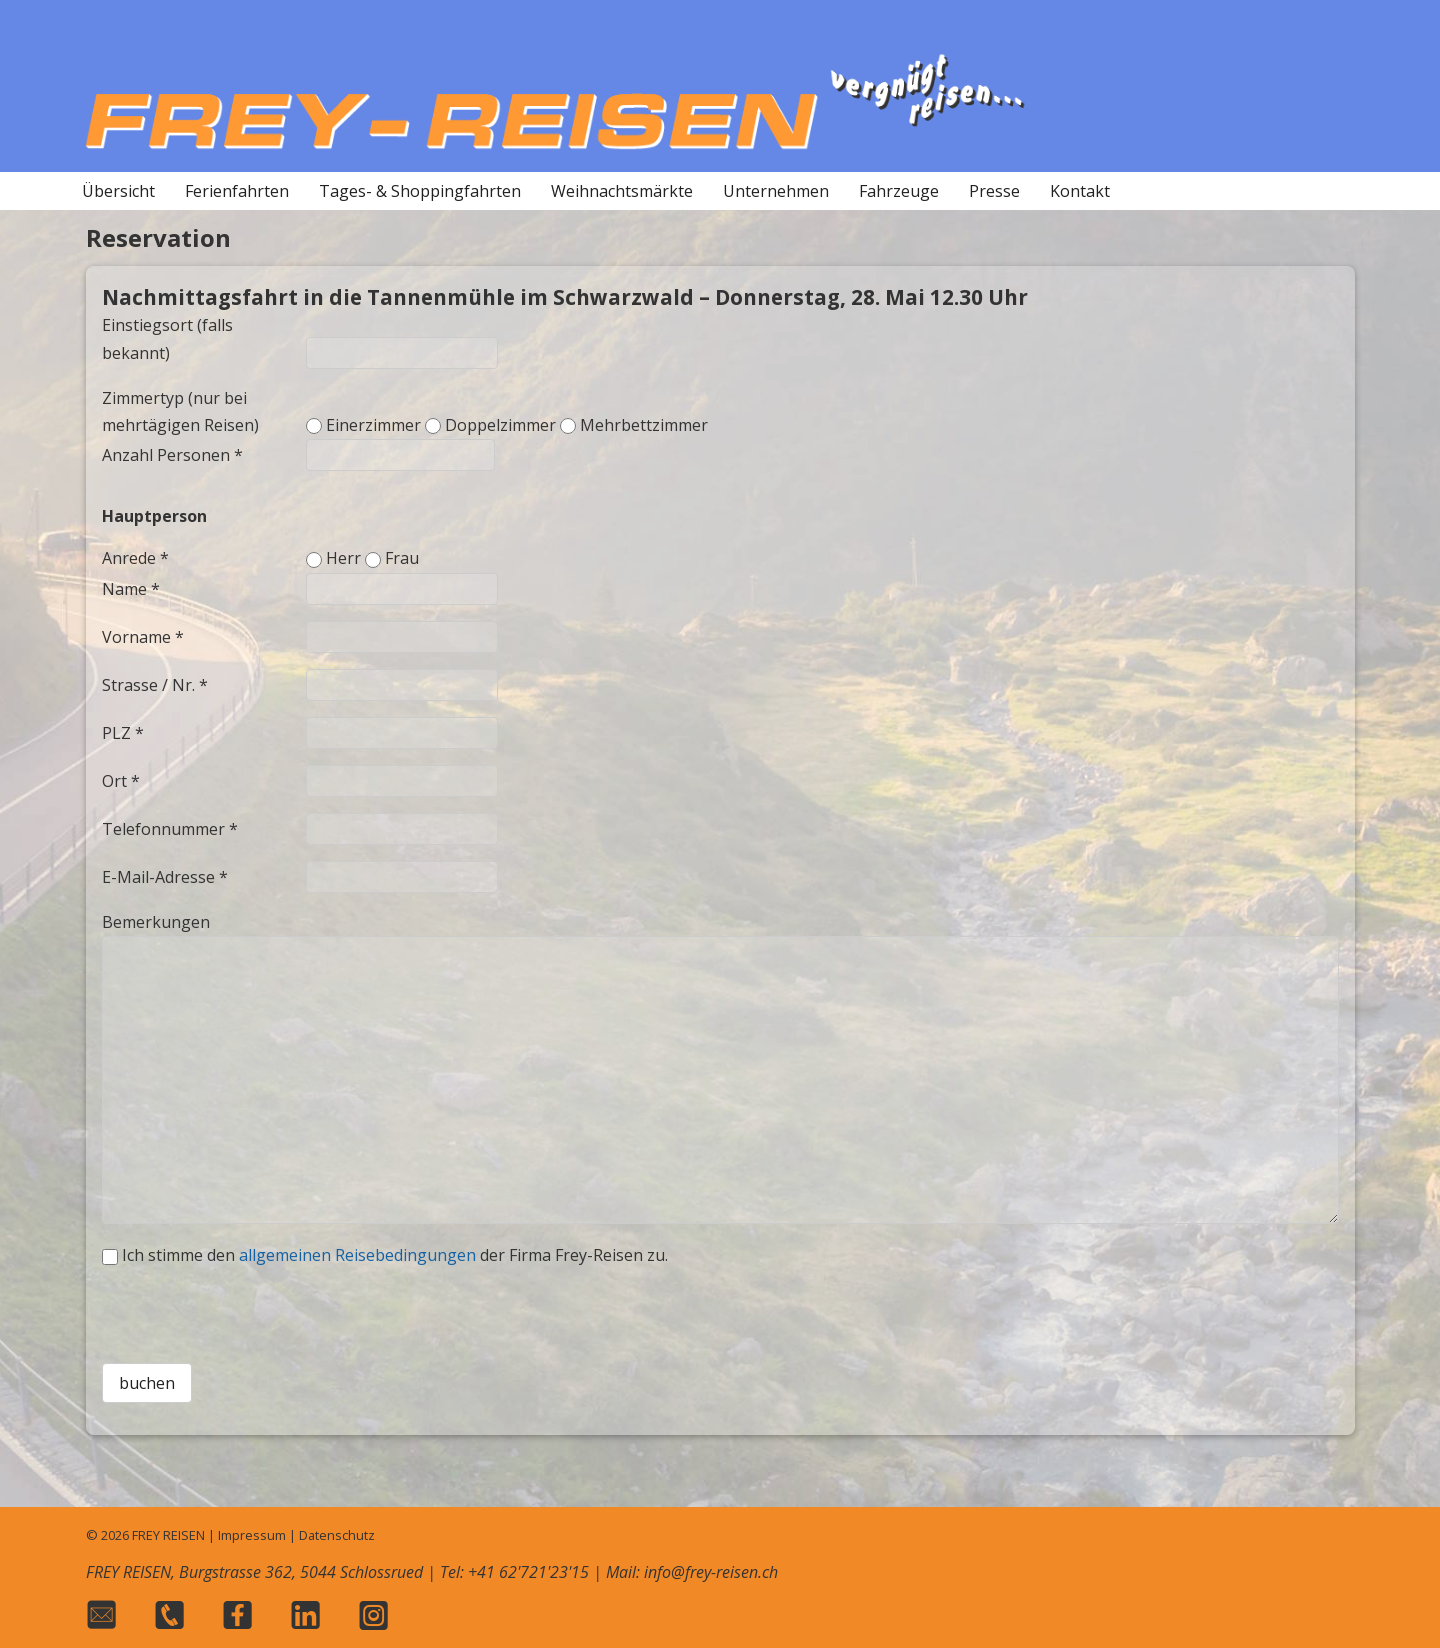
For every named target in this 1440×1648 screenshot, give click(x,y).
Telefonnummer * (170, 829)
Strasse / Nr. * (155, 685)
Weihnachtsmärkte (622, 191)
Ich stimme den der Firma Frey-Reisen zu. (395, 1255)
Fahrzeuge (899, 191)
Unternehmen (776, 191)
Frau (402, 558)
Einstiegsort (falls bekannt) (167, 338)
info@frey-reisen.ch (711, 1572)
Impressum (252, 1535)
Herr (343, 558)
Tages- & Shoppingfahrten (420, 191)
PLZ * (123, 733)
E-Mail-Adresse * (165, 877)
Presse (994, 191)
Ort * (121, 781)
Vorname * (143, 637)
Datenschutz (337, 1535)
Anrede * (135, 558)
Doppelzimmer (500, 425)
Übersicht (118, 191)
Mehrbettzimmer (644, 425)
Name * (131, 589)
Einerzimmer (373, 425)
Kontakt (1080, 191)
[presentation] (720, 1308)
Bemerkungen (156, 922)
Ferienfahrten (237, 191)
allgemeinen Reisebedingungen (357, 1255)
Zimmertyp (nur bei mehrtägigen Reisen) (180, 411)
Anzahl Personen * (172, 455)
